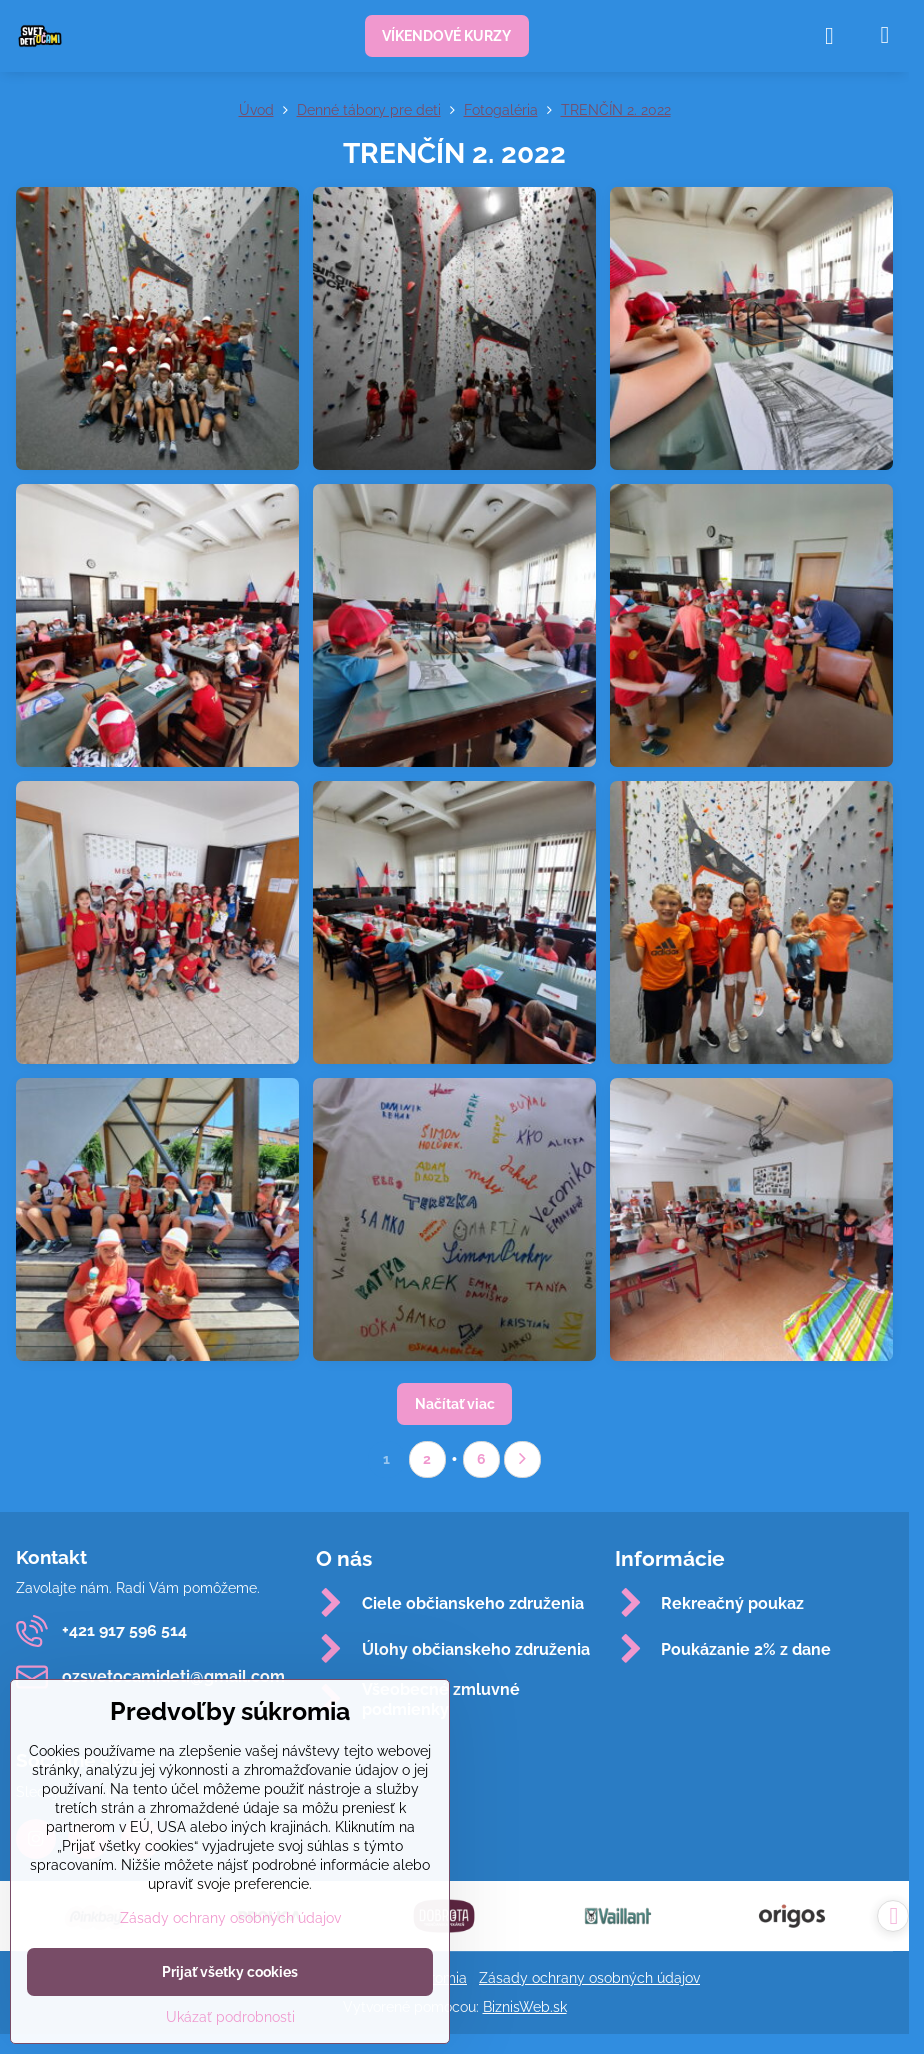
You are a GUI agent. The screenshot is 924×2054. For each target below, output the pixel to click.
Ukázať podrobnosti (230, 2017)
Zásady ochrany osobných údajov (589, 1978)
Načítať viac (455, 1404)
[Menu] (885, 35)
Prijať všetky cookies (230, 1972)
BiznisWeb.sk (525, 2007)
